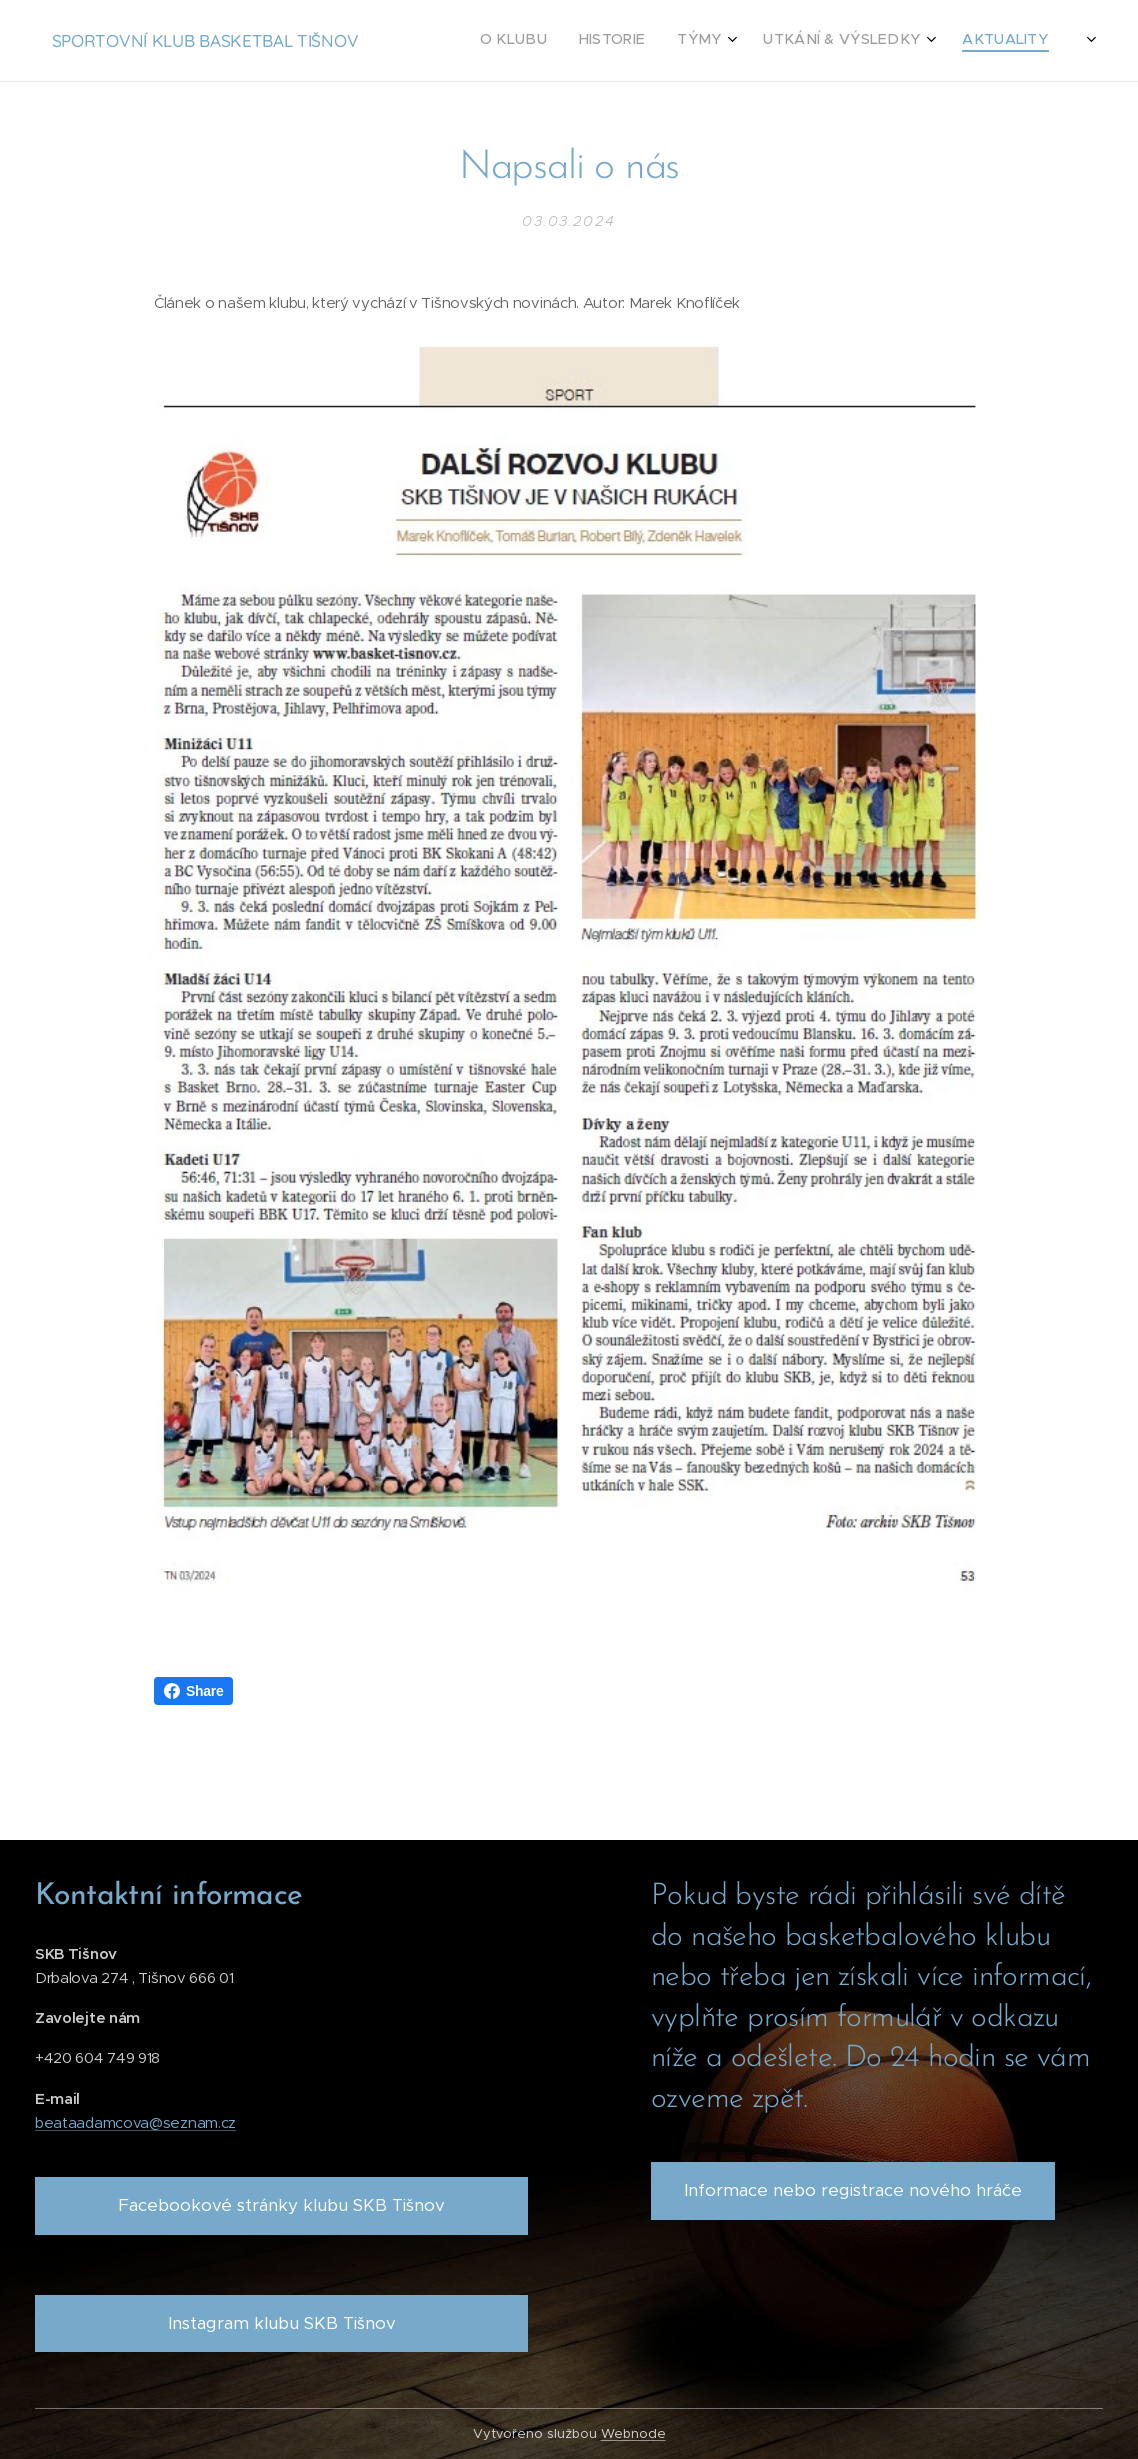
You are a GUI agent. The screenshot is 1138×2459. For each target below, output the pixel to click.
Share (193, 1691)
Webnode (633, 2433)
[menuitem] (841, 41)
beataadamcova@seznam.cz (135, 2122)
